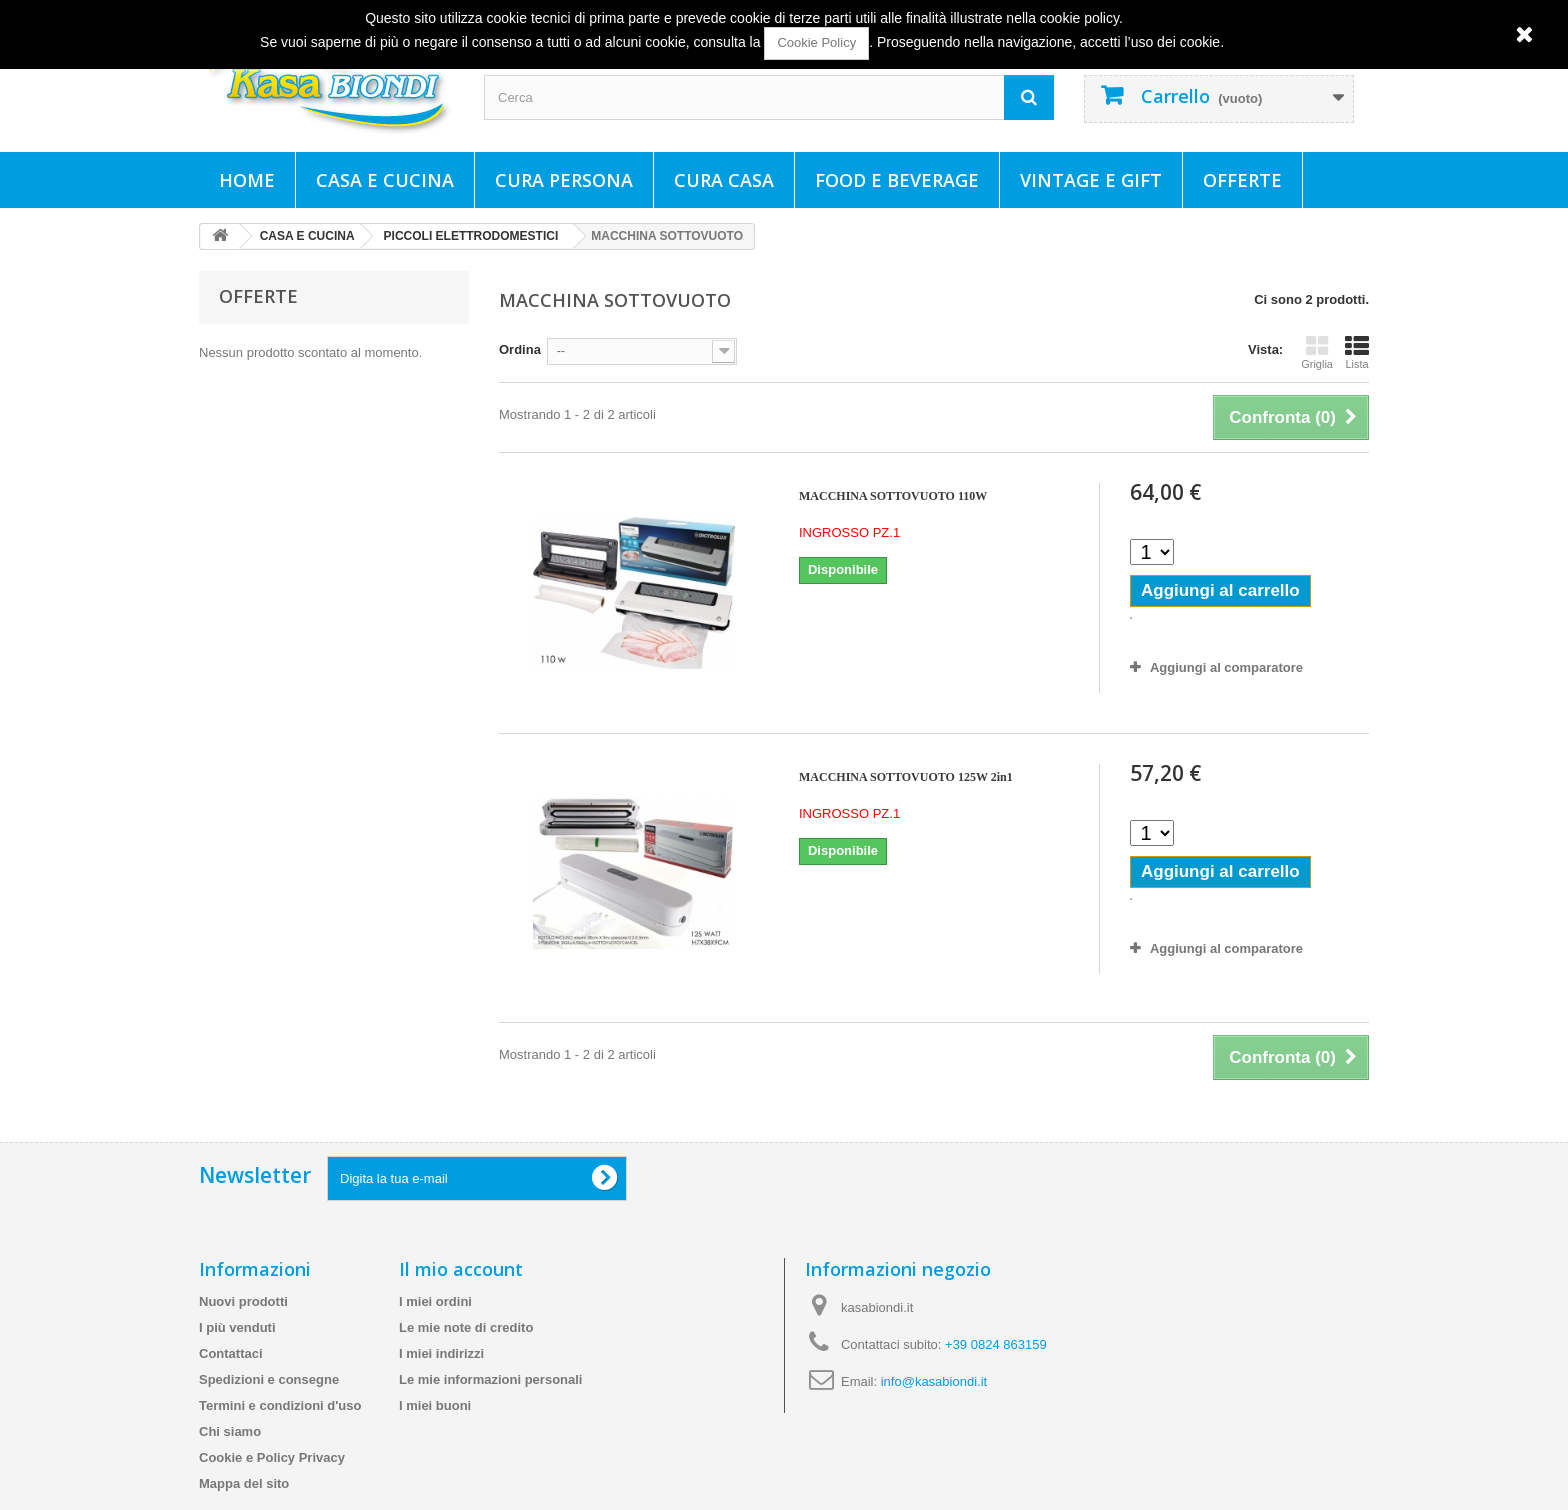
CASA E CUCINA (385, 180)
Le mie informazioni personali (490, 1379)
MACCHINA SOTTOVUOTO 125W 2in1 (906, 777)
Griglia (1317, 352)
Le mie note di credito (466, 1327)
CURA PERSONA (564, 180)
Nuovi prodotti (243, 1301)
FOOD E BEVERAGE (897, 180)
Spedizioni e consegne (269, 1379)
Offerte (1242, 180)
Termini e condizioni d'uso (280, 1405)
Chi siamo (230, 1431)
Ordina (520, 349)
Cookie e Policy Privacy (272, 1457)
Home (247, 180)
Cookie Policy (816, 42)
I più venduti (237, 1327)
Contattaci (231, 1353)
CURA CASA (724, 180)
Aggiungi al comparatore (1226, 667)
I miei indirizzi (441, 1353)
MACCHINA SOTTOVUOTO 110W (893, 496)
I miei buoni (435, 1405)
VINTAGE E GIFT (1091, 180)
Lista (1357, 352)
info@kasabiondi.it (934, 1381)
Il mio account (461, 1269)
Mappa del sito (244, 1483)
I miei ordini (435, 1301)
